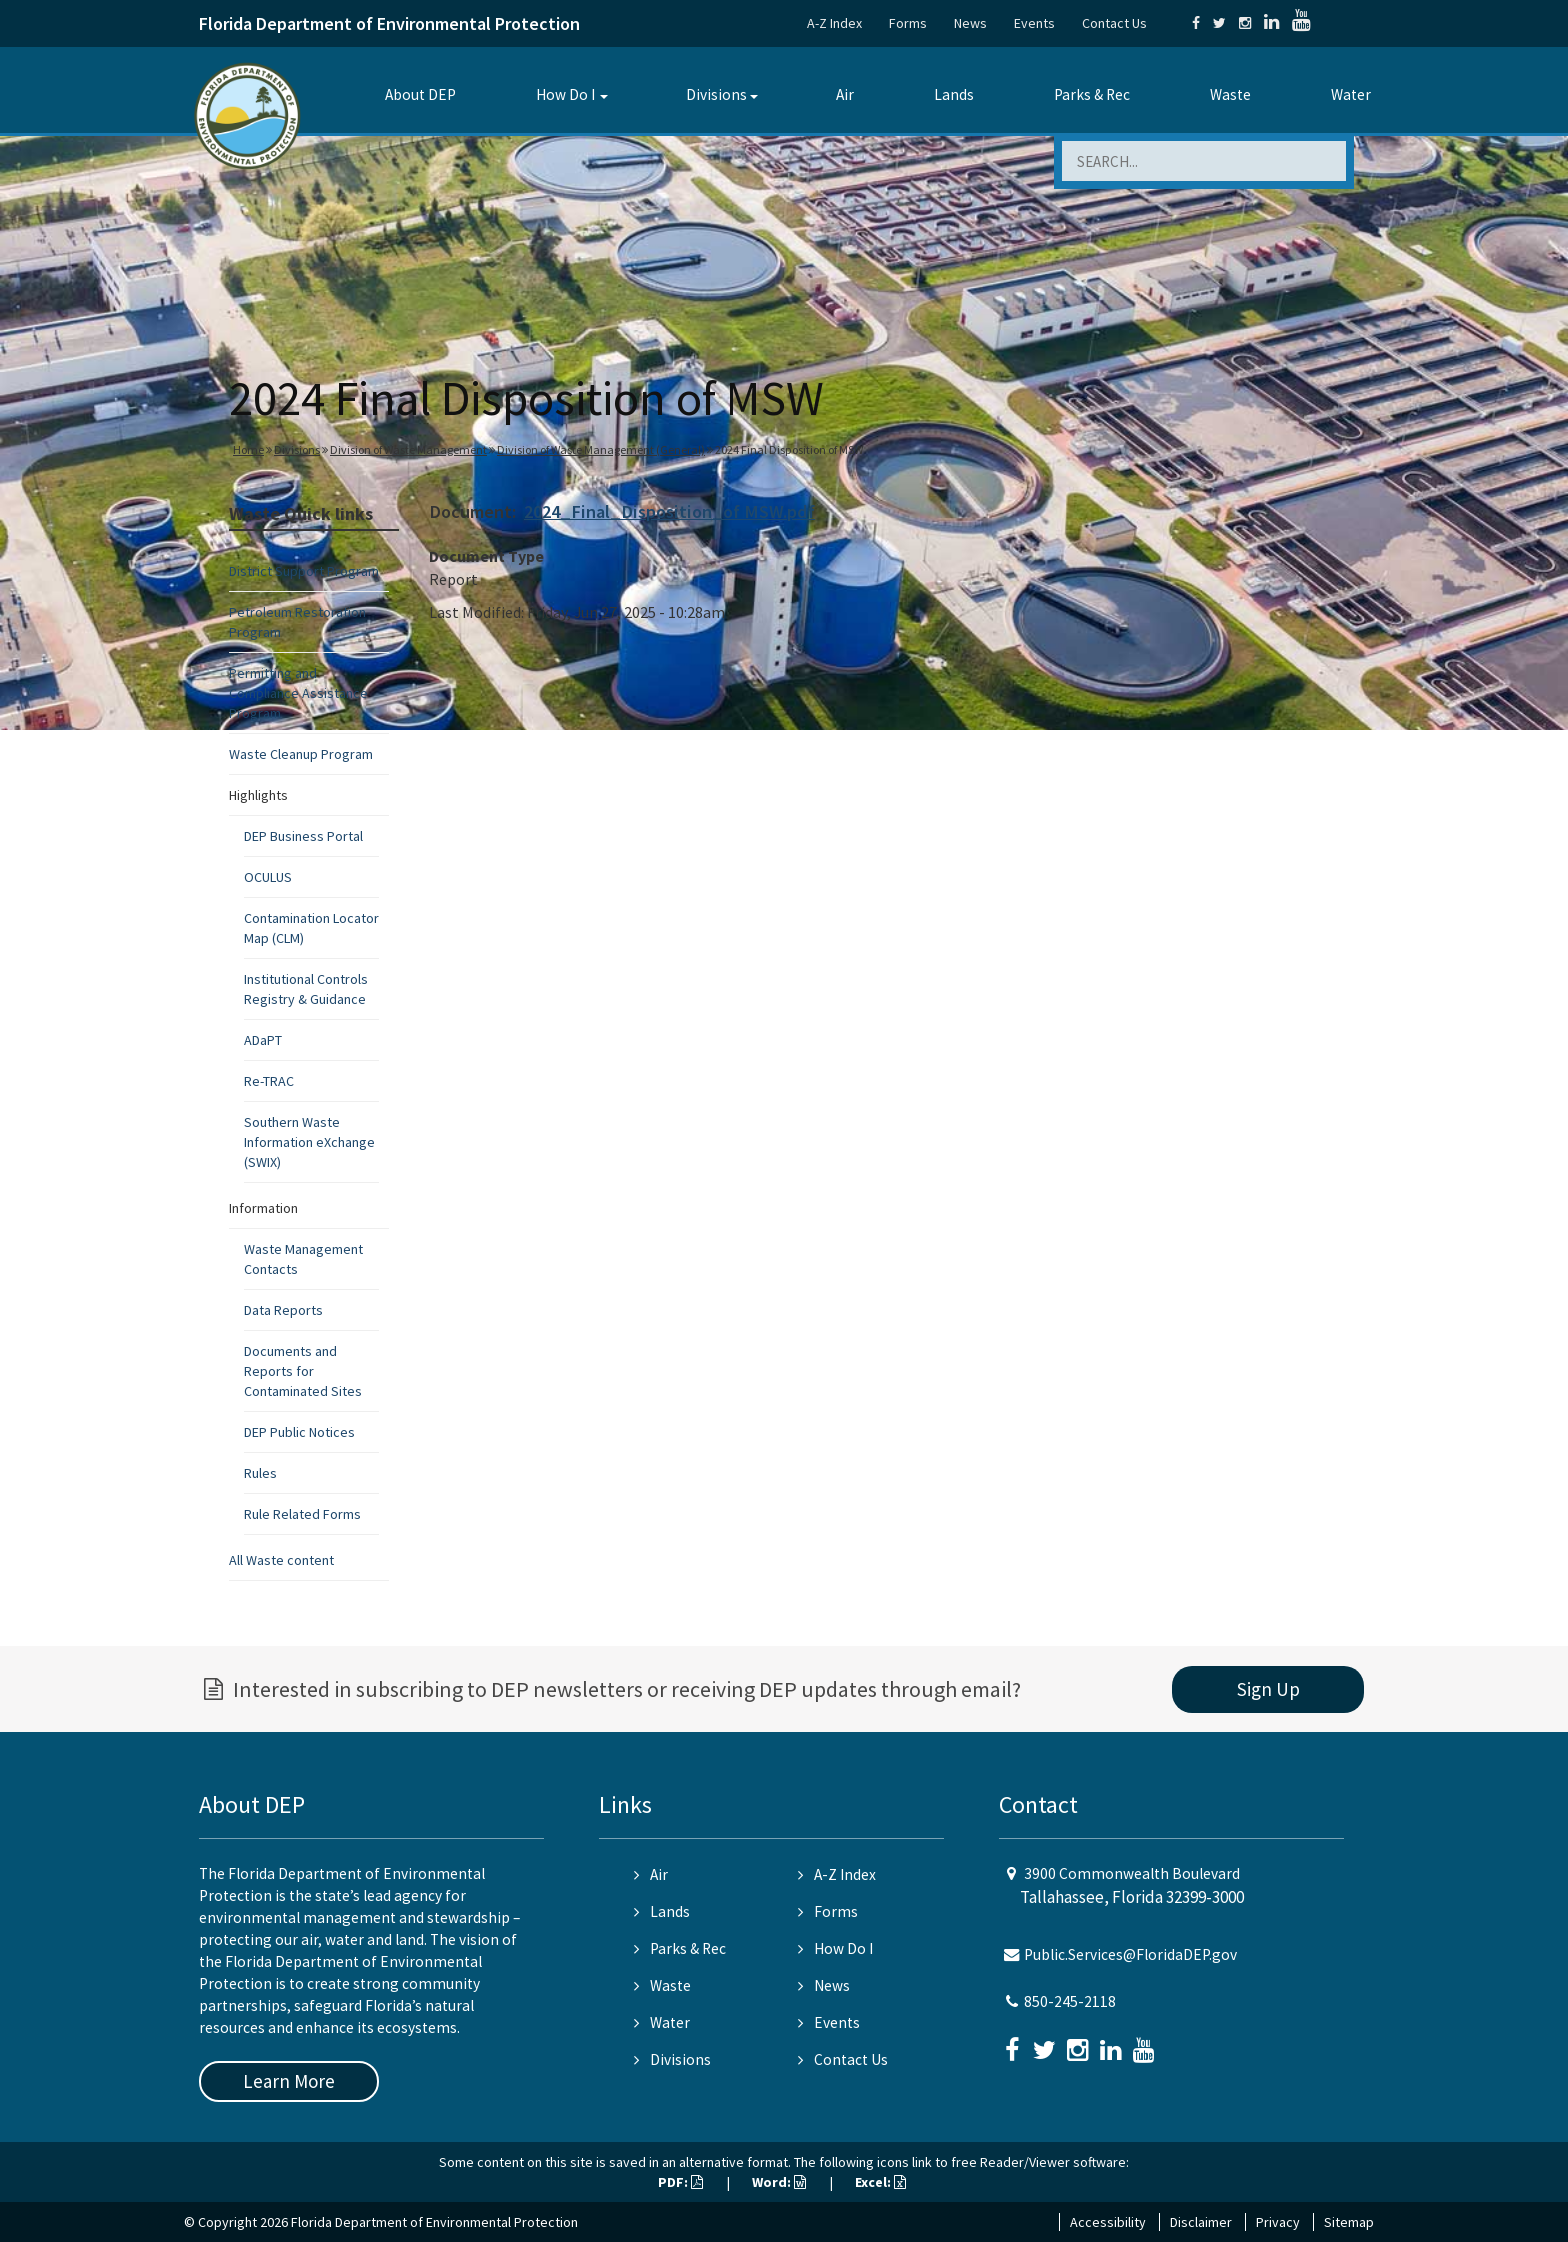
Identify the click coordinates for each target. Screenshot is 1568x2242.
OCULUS (268, 877)
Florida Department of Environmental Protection (389, 23)
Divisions (716, 94)
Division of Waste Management (408, 449)
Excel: (880, 2182)
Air (845, 94)
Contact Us (1114, 23)
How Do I (565, 94)
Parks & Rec (1092, 94)
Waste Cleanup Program (301, 754)
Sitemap (1349, 2222)
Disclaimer (1201, 2222)
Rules (260, 1473)
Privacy (1278, 2222)
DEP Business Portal (303, 836)
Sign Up (1268, 1689)
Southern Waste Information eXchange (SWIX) (309, 1142)
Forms (908, 23)
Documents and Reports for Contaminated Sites (303, 1371)
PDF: (680, 2182)
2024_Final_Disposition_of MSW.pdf (669, 511)
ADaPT (263, 1040)
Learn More (289, 2081)
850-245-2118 (1070, 2001)
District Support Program (304, 571)
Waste (1230, 94)
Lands (954, 94)
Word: (779, 2182)
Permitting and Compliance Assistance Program (298, 693)
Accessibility (1108, 2222)
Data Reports (283, 1310)
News (970, 23)
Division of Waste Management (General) (601, 449)
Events (1034, 23)
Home (248, 449)
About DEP (420, 94)
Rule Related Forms (302, 1514)
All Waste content (281, 1560)
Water (1351, 94)
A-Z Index (834, 23)
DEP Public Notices (299, 1432)
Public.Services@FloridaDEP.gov (1130, 1954)
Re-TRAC (269, 1081)
